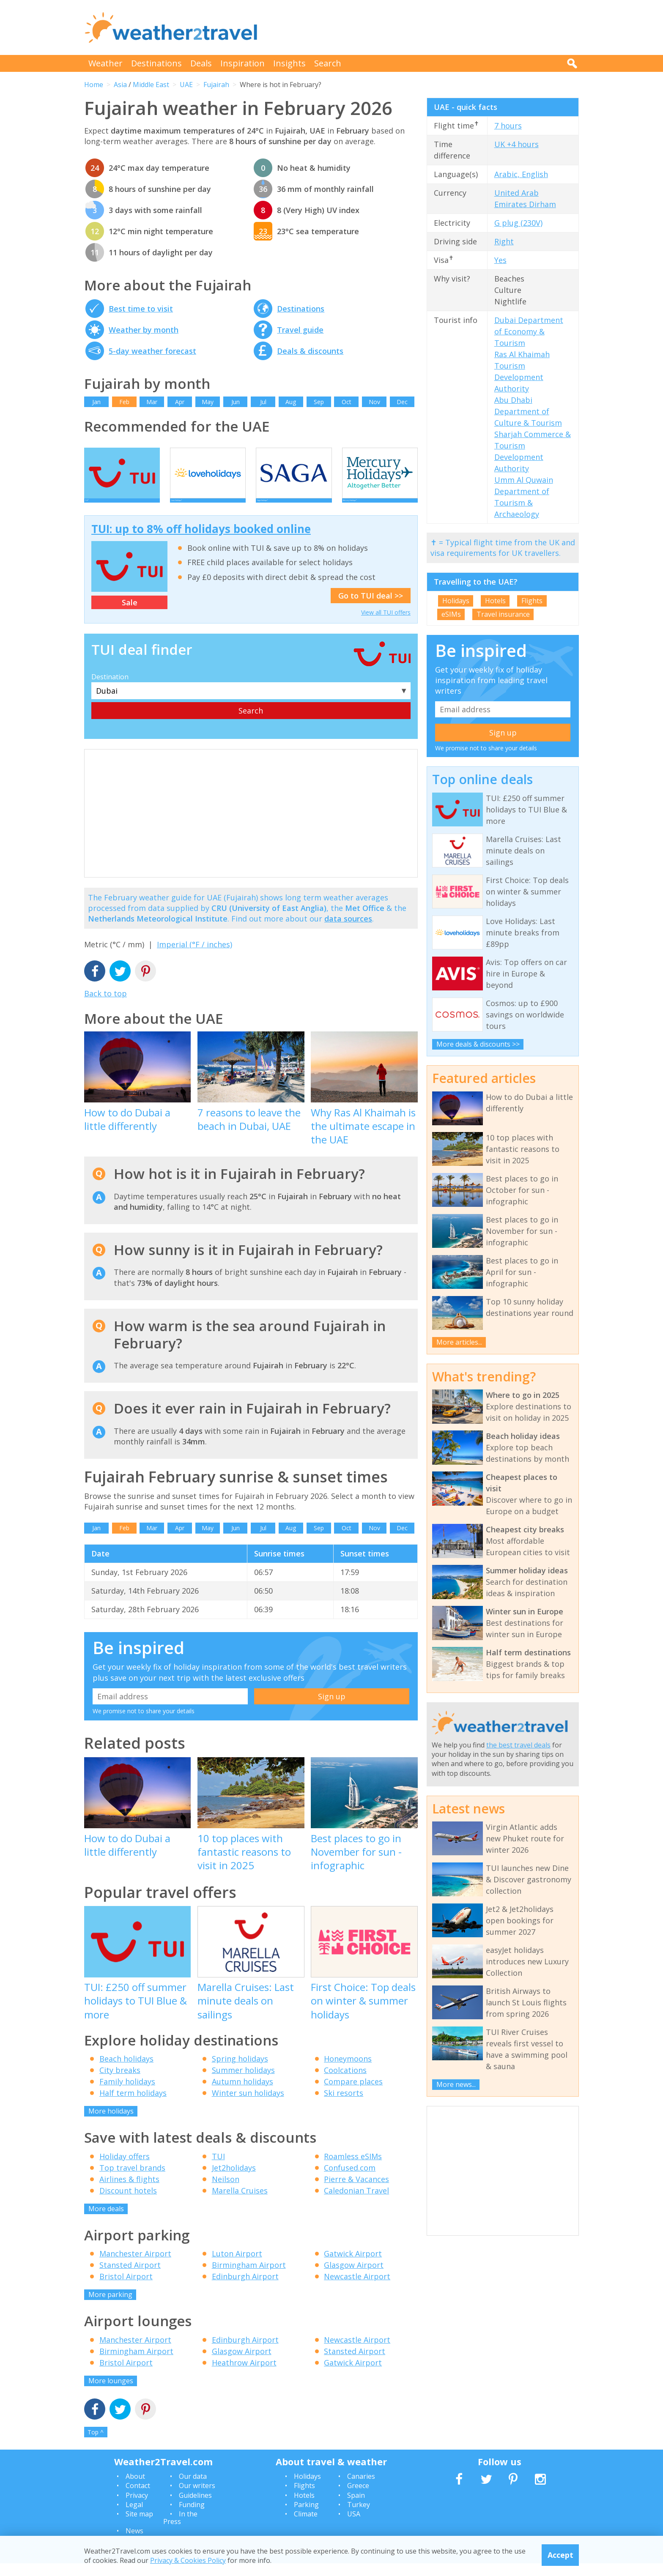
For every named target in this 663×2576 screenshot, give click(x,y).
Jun (235, 402)
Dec (402, 402)
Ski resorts (343, 2105)
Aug (290, 402)
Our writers (197, 2498)
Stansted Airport (130, 2277)
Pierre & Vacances (356, 2192)
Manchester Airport (135, 2266)
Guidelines (195, 2508)
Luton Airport (237, 2266)
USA (353, 2526)
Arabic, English (521, 174)
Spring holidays (240, 2071)
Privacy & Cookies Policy (188, 2560)
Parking (306, 2517)
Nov (374, 402)
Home (93, 84)
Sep (319, 402)
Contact (138, 2498)
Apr (179, 402)
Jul (263, 402)
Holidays (455, 600)
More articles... (459, 1342)
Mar (151, 402)
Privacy (137, 2508)
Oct (346, 402)
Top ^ (96, 2445)
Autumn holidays (242, 2094)
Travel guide (300, 330)
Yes (500, 260)
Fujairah (216, 84)
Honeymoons (348, 2071)
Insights (289, 63)
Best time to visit (141, 309)
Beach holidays (126, 2071)
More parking (110, 2307)
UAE (186, 84)
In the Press (180, 2530)
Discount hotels (128, 2203)
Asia (120, 84)
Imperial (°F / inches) (194, 957)
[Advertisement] (425, 27)
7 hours (508, 125)
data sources (348, 931)
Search (327, 63)
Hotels (495, 600)
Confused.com (349, 2180)
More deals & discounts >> (478, 1044)
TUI (218, 2169)
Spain (356, 2508)
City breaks (119, 2083)
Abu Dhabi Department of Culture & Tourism (528, 411)
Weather (105, 63)
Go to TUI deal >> (370, 608)
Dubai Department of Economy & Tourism (528, 331)
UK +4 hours (516, 144)
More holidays (111, 2123)
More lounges (110, 2393)
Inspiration (242, 63)
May (208, 402)
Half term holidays (133, 2105)
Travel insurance (503, 614)
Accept (560, 2555)
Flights (531, 600)
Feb (124, 402)
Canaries (361, 2489)
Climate (306, 2526)
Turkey (358, 2517)
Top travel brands (132, 2180)
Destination (110, 689)
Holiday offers (124, 2169)
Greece (358, 2498)
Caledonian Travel (356, 2203)
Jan (96, 402)
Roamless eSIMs (353, 2169)
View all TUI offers (386, 625)
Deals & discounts (310, 351)
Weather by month (143, 330)
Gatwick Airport (353, 2266)
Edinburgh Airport (245, 2289)
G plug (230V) (518, 223)
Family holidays (127, 2094)
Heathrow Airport (244, 2375)
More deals (106, 2221)
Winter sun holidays (248, 2105)
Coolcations (345, 2083)
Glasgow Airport (354, 2277)
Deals (201, 63)
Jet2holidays (234, 2180)
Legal (134, 2517)
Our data (193, 2489)
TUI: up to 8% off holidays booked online (201, 541)
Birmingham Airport (249, 2277)
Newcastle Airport (357, 2289)
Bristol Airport (126, 2289)
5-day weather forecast (152, 351)
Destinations (156, 63)
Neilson (225, 2192)
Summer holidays (243, 2083)
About (135, 2489)
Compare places (353, 2094)
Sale (129, 615)
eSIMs (451, 614)
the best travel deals (518, 1745)
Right (504, 241)
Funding (192, 2517)
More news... (456, 2084)
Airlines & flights (129, 2192)
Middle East (151, 84)
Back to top (105, 1006)
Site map (139, 2526)
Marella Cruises (240, 2203)
